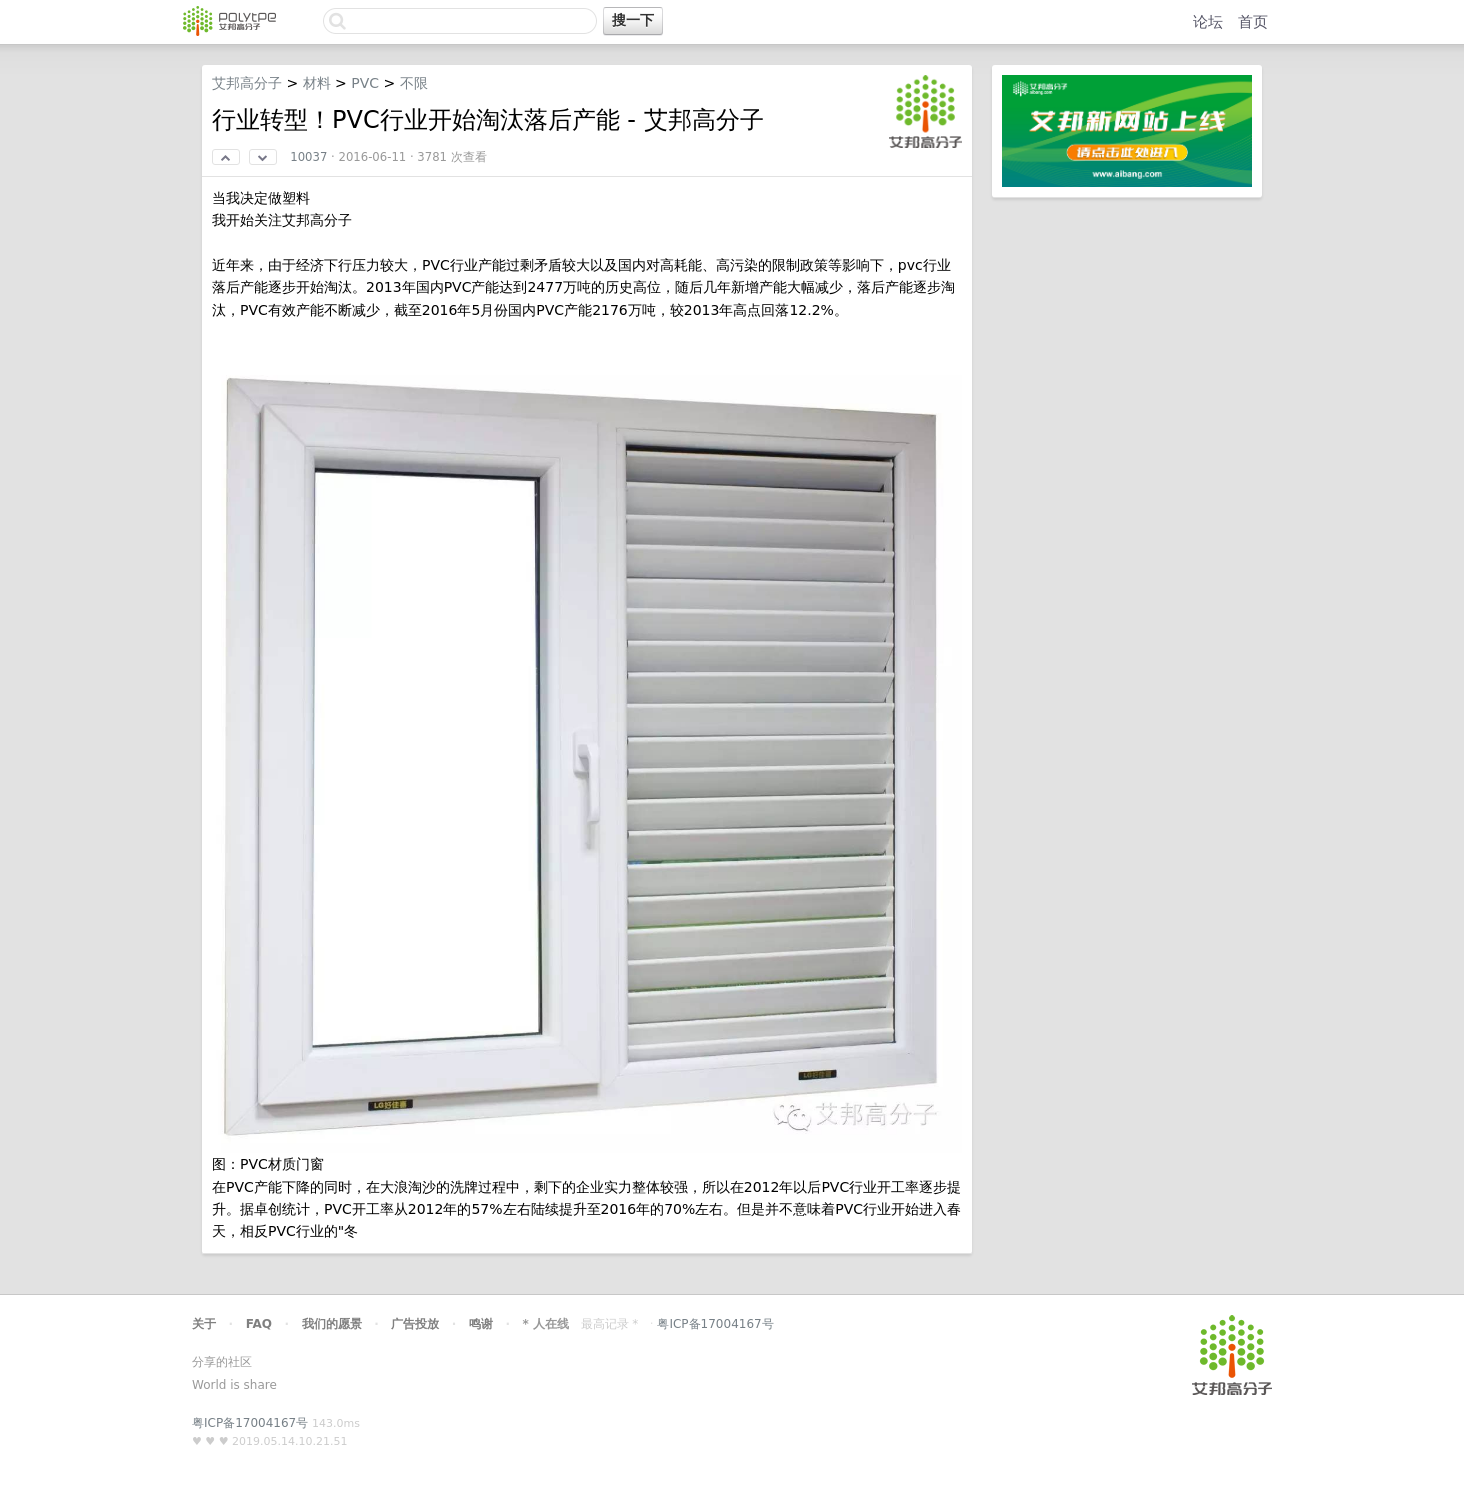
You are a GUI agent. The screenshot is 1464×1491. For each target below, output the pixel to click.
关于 (204, 1324)
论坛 (1208, 22)
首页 (1253, 22)
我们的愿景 (332, 1324)
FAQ (259, 1324)
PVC (365, 83)
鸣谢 (481, 1324)
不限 (414, 83)
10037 (308, 157)
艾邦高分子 (247, 83)
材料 (317, 83)
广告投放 (415, 1324)
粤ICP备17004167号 (715, 1324)
